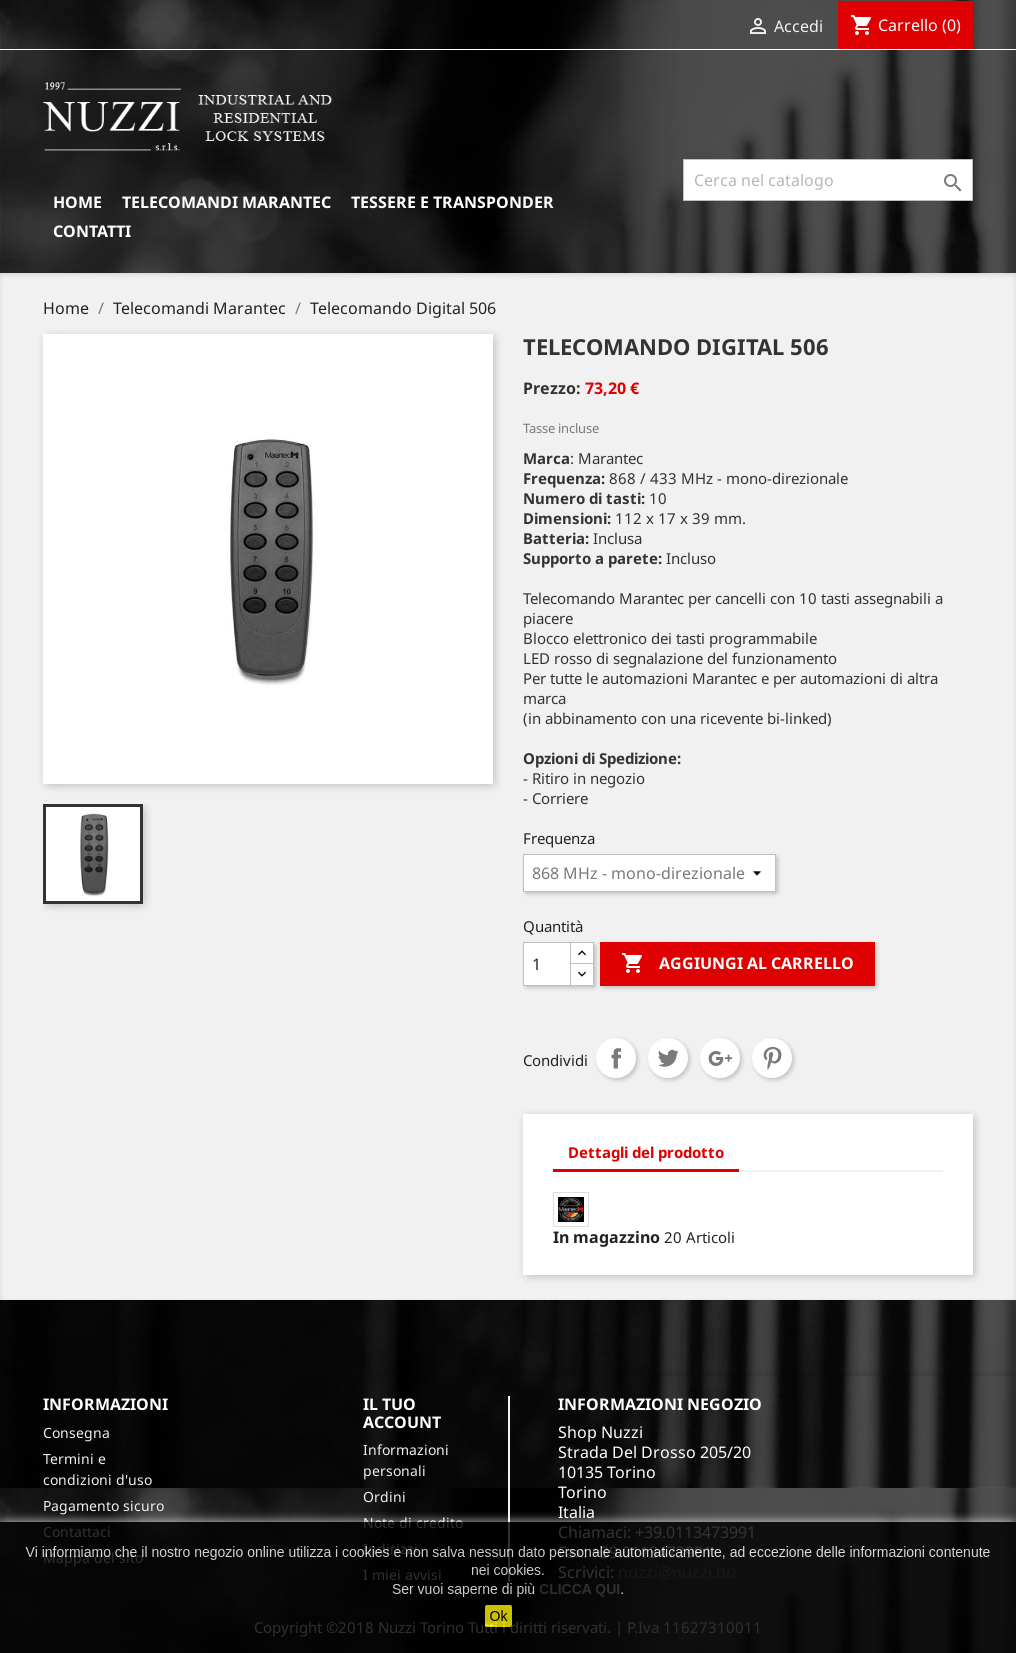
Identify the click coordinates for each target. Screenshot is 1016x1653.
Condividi (616, 1058)
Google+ (720, 1058)
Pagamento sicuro (103, 1505)
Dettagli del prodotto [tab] (646, 1152)
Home (77, 202)
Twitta (668, 1058)
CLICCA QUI (579, 1589)
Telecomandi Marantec (226, 202)
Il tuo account (402, 1413)
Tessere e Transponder (452, 202)
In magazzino (606, 1237)
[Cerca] (828, 180)
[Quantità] (547, 964)
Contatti (92, 231)
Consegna (76, 1432)
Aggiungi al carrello (737, 964)
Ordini (384, 1496)
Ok (499, 1616)
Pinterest (772, 1058)
